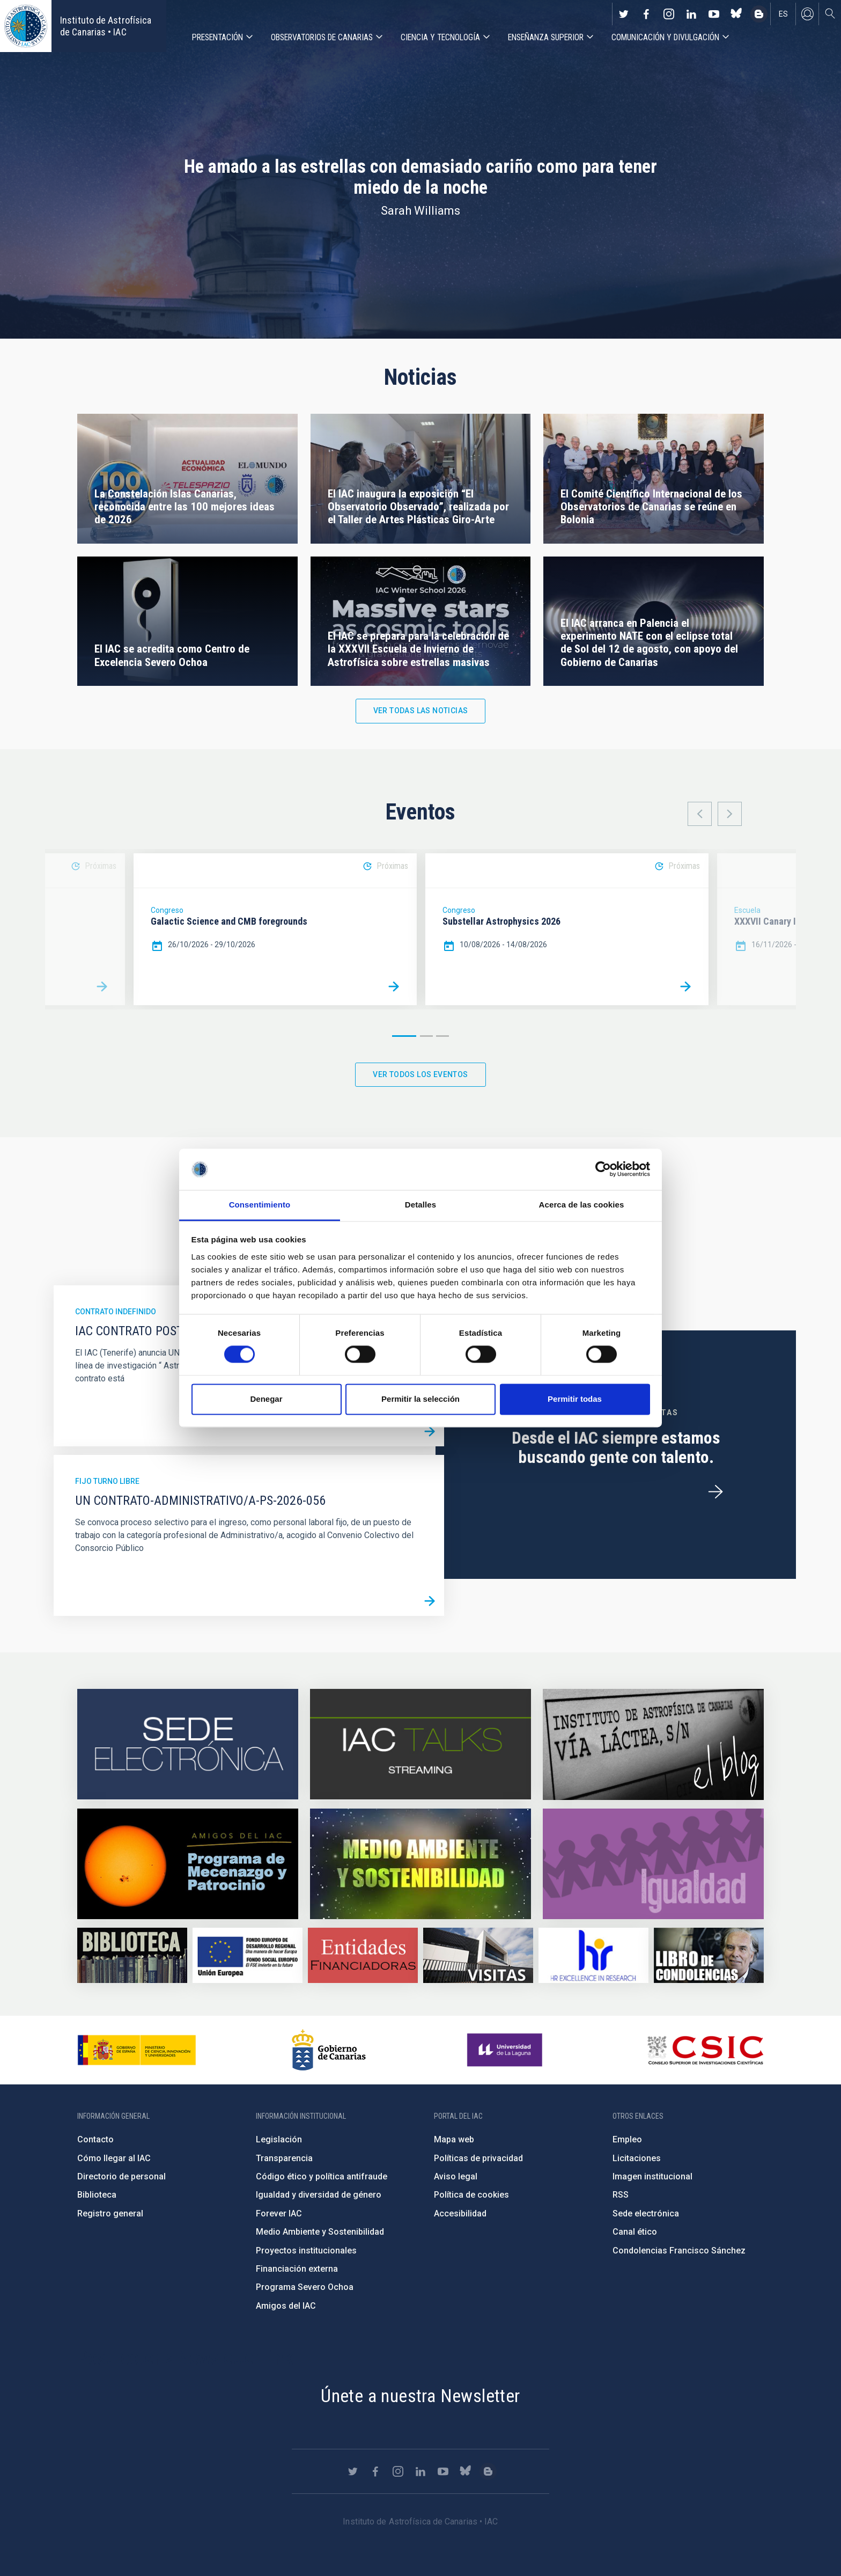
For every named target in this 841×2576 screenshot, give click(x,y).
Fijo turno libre (107, 1481)
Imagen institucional (652, 2176)
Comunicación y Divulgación (665, 37)
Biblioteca (96, 2195)
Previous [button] (700, 814)
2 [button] (426, 1036)
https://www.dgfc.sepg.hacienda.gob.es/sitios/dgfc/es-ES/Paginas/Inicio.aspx (248, 1955)
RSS (621, 2195)
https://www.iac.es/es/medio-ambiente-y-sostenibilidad (420, 1864)
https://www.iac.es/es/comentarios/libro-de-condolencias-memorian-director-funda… (709, 1955)
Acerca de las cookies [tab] (581, 1204)
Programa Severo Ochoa (304, 2287)
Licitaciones (637, 2158)
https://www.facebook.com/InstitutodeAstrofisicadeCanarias (646, 14)
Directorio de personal (121, 2176)
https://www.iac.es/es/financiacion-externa (363, 1955)
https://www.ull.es (506, 2050)
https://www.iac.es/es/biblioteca (132, 1955)
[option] (275, 929)
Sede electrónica (646, 2213)
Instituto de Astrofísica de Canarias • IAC (105, 26)
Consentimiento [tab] (260, 1204)
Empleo (627, 2139)
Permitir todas (575, 1398)
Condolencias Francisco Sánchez (679, 2250)
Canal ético (635, 2232)
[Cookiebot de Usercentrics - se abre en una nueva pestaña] (603, 1169)
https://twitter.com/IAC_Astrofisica (624, 14)
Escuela (747, 910)
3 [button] (442, 1036)
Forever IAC (279, 2213)
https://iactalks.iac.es (420, 1744)
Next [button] (730, 814)
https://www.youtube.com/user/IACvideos (714, 14)
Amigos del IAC (286, 2306)
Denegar (266, 1398)
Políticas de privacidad (478, 2158)
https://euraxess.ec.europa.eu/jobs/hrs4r (593, 1955)
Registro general (110, 2213)
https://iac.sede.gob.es (187, 1744)
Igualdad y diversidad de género (318, 2195)
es (783, 14)
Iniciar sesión (807, 14)
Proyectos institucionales (306, 2250)
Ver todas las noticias (420, 710)
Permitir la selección (420, 1398)
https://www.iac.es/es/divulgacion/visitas (478, 1955)
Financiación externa (297, 2269)
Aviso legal (455, 2176)
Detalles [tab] (420, 1204)
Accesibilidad (460, 2213)
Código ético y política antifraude (321, 2176)
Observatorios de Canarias (322, 37)
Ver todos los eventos (420, 1074)
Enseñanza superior (546, 37)
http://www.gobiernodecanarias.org (328, 2050)
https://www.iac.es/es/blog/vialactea (759, 14)
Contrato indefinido (115, 1311)
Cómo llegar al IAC (114, 2158)
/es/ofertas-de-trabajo (715, 1492)
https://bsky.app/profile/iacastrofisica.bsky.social (736, 14)
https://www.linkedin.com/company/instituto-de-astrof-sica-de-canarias (691, 14)
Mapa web (454, 2139)
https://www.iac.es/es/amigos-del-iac (187, 1864)
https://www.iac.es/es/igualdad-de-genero (653, 1864)
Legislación (279, 2139)
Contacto (95, 2139)
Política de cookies (471, 2195)
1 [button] (404, 1036)
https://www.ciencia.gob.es (136, 2050)
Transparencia (284, 2158)
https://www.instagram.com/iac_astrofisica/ (669, 14)
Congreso (167, 910)
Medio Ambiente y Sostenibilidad (320, 2232)
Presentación (217, 37)
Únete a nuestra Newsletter (420, 2395)
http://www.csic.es (705, 2050)
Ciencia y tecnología (440, 37)
